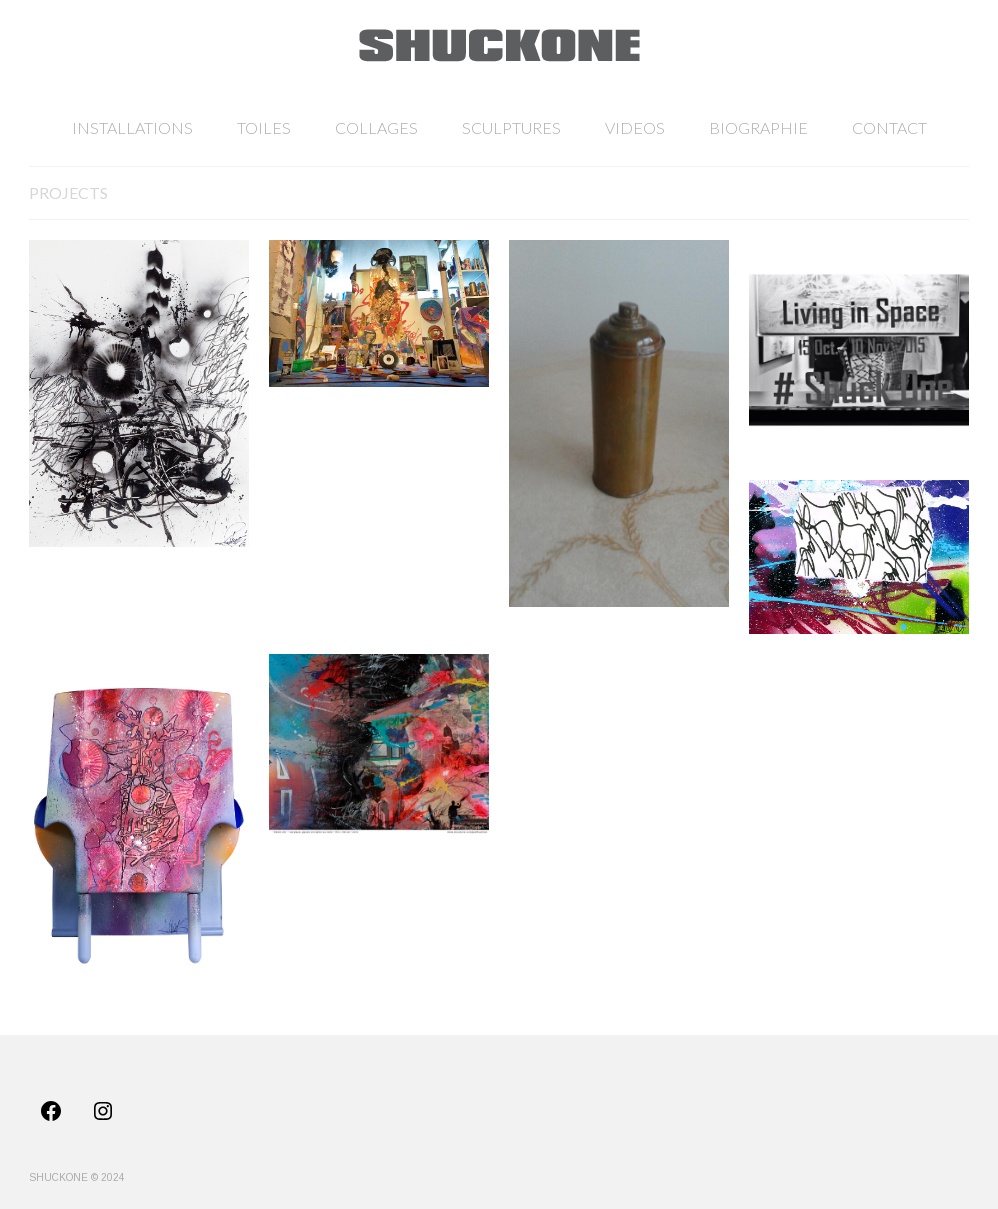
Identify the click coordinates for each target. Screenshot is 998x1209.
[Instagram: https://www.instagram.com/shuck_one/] (103, 1111)
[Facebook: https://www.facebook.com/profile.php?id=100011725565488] (51, 1111)
